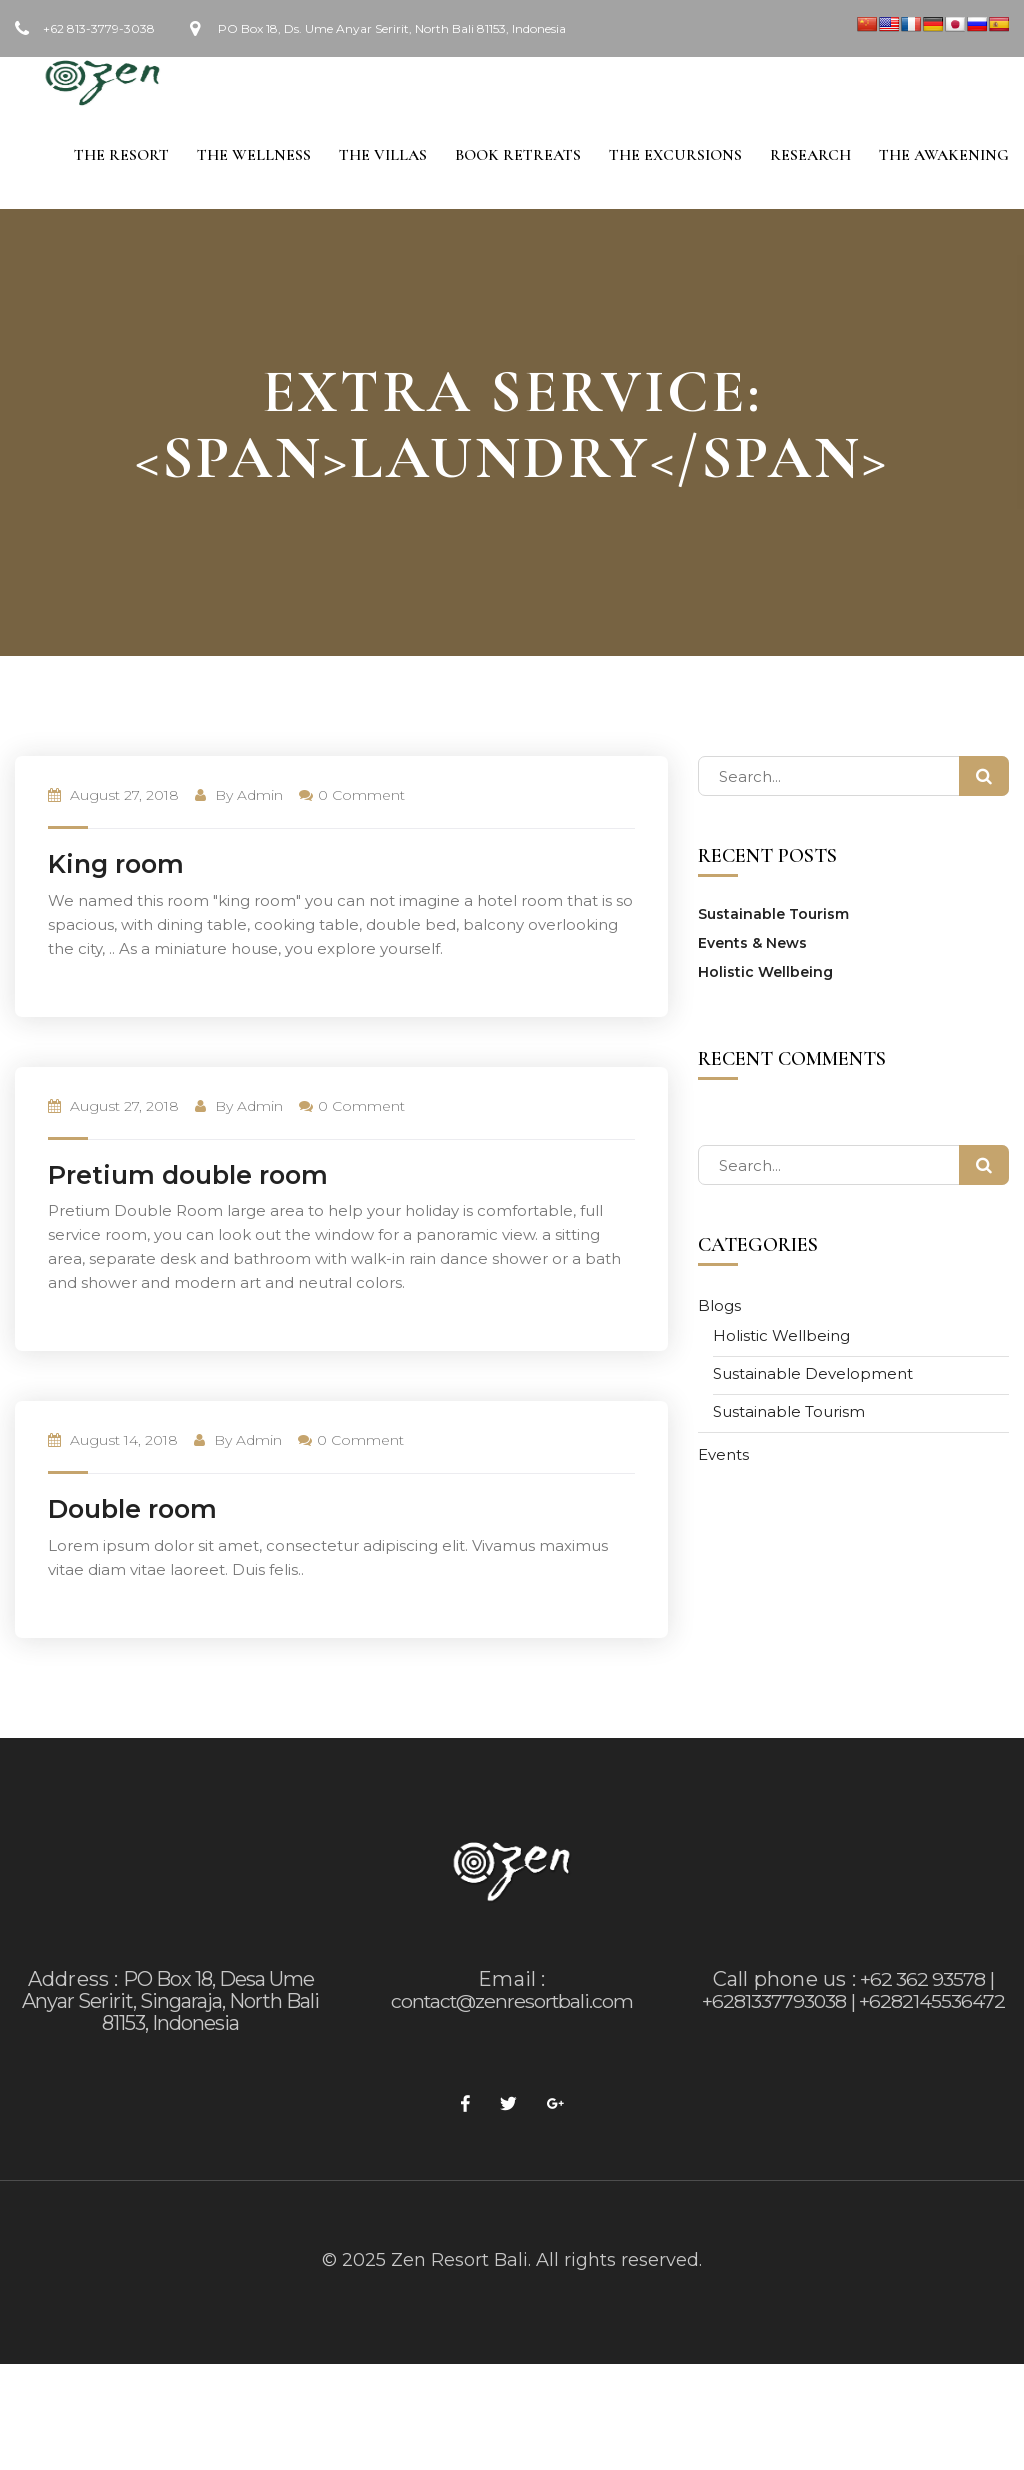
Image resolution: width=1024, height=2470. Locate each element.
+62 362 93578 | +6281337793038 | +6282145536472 (853, 1993)
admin (260, 798)
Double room (132, 1512)
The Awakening (944, 157)
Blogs (719, 1308)
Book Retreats (512, 157)
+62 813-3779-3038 (99, 28)
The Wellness (244, 157)
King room (116, 867)
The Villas (375, 157)
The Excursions (671, 157)
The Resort (109, 157)
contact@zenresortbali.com (512, 2004)
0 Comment (352, 798)
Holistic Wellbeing (765, 975)
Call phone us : (784, 1982)
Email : (511, 1982)
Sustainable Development (813, 1376)
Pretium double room (188, 1178)
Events (723, 1457)
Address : (73, 1982)
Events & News (752, 946)
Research (808, 157)
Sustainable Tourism (773, 917)
